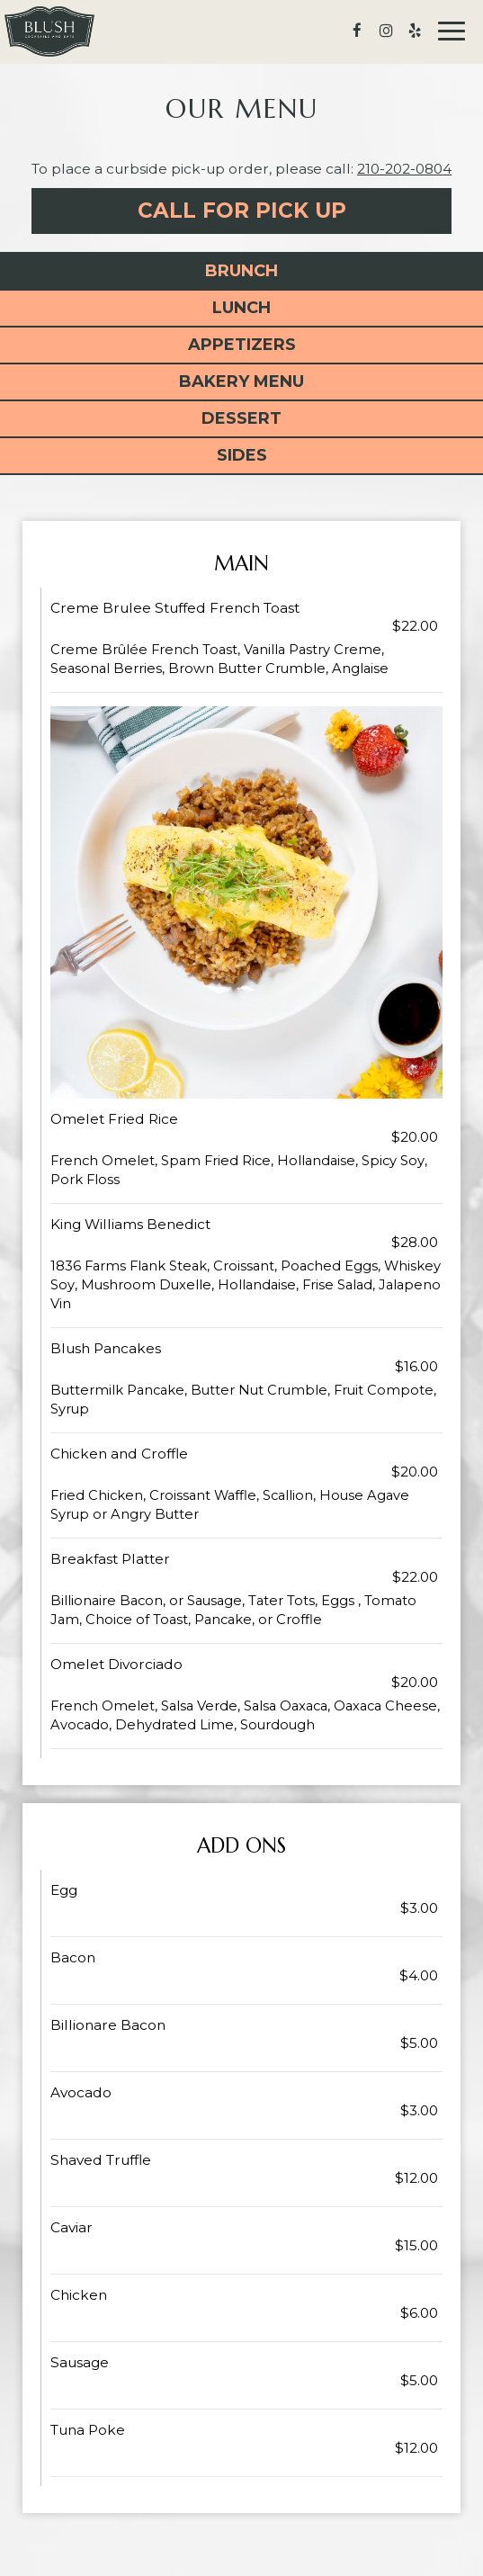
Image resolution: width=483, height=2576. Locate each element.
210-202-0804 (404, 168)
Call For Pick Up (242, 210)
